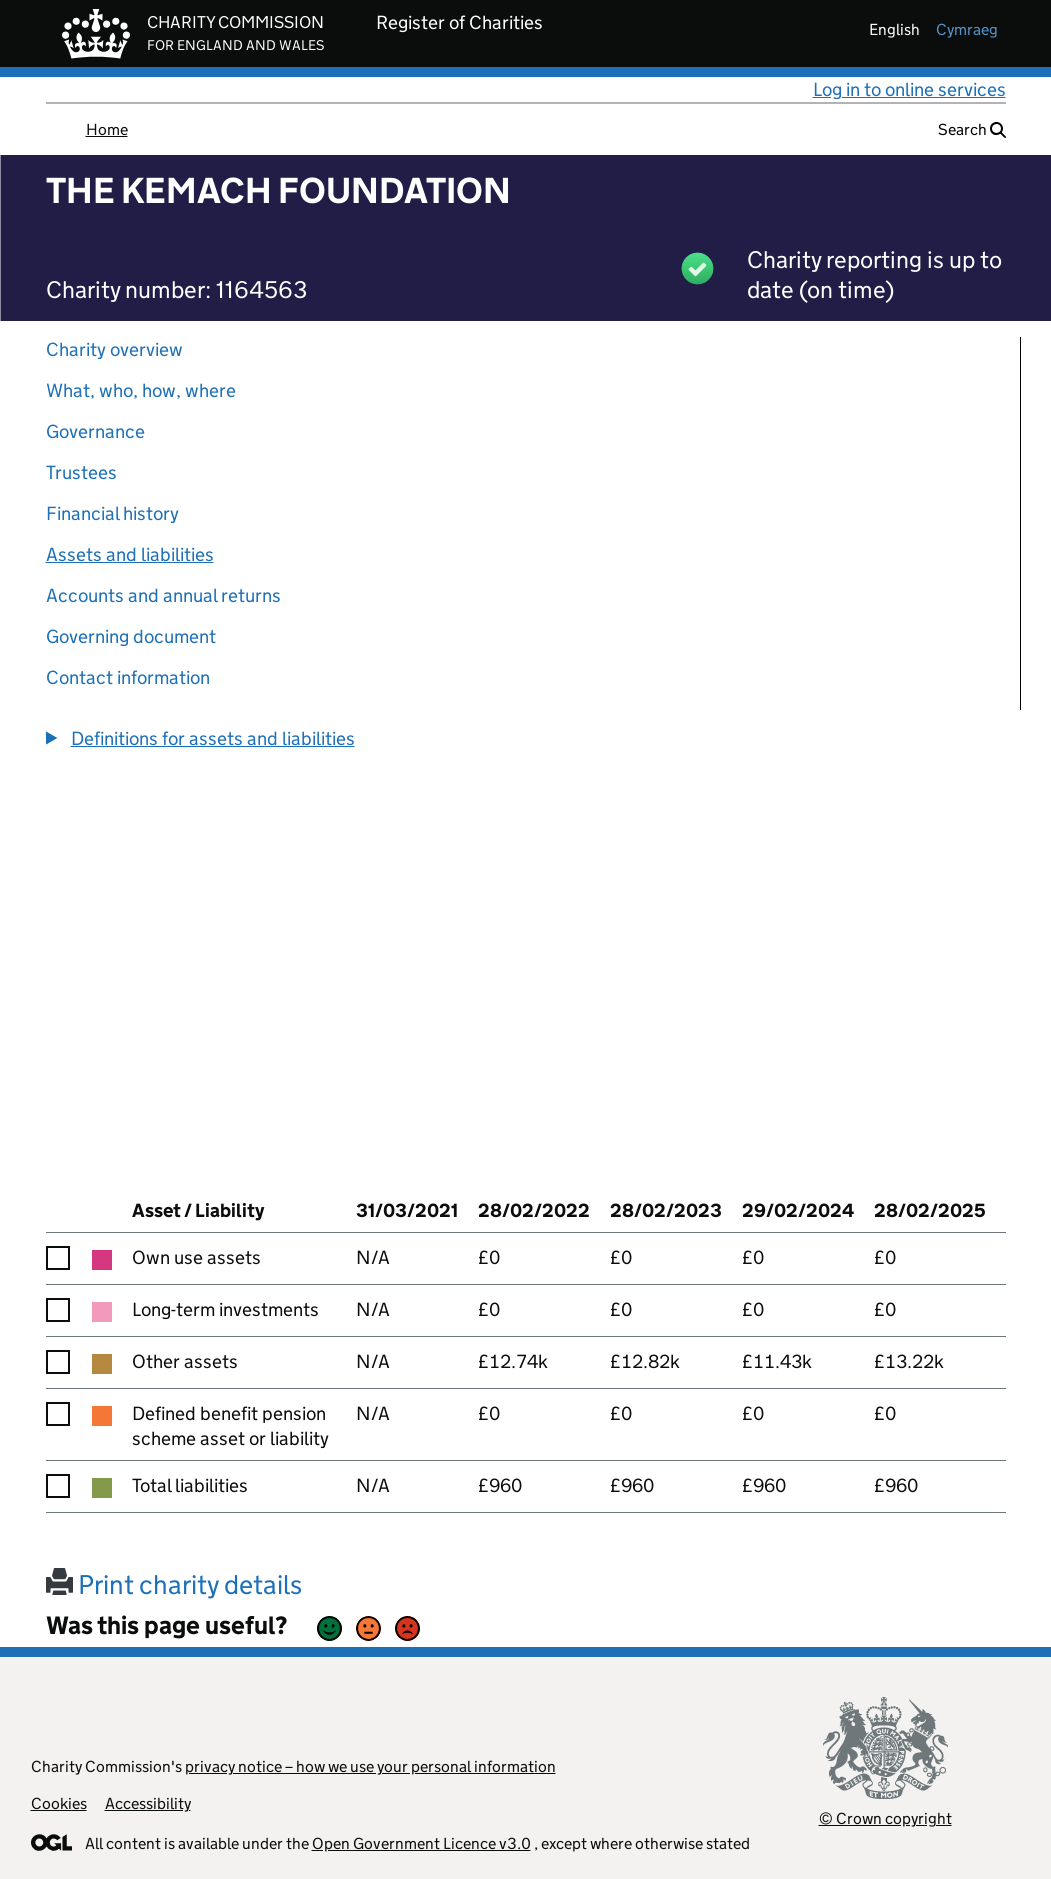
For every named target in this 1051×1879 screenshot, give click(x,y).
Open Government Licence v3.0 (421, 1843)
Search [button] (972, 129)
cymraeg (967, 29)
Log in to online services (909, 89)
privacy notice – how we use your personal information (370, 1766)
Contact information (128, 677)
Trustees (81, 472)
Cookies (59, 1803)
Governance (95, 431)
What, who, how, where (141, 390)
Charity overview (114, 349)
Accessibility (148, 1803)
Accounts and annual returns (163, 595)
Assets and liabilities (130, 554)
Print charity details (174, 1584)
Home (107, 129)
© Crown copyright (885, 1818)
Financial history (112, 513)
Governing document (131, 636)
